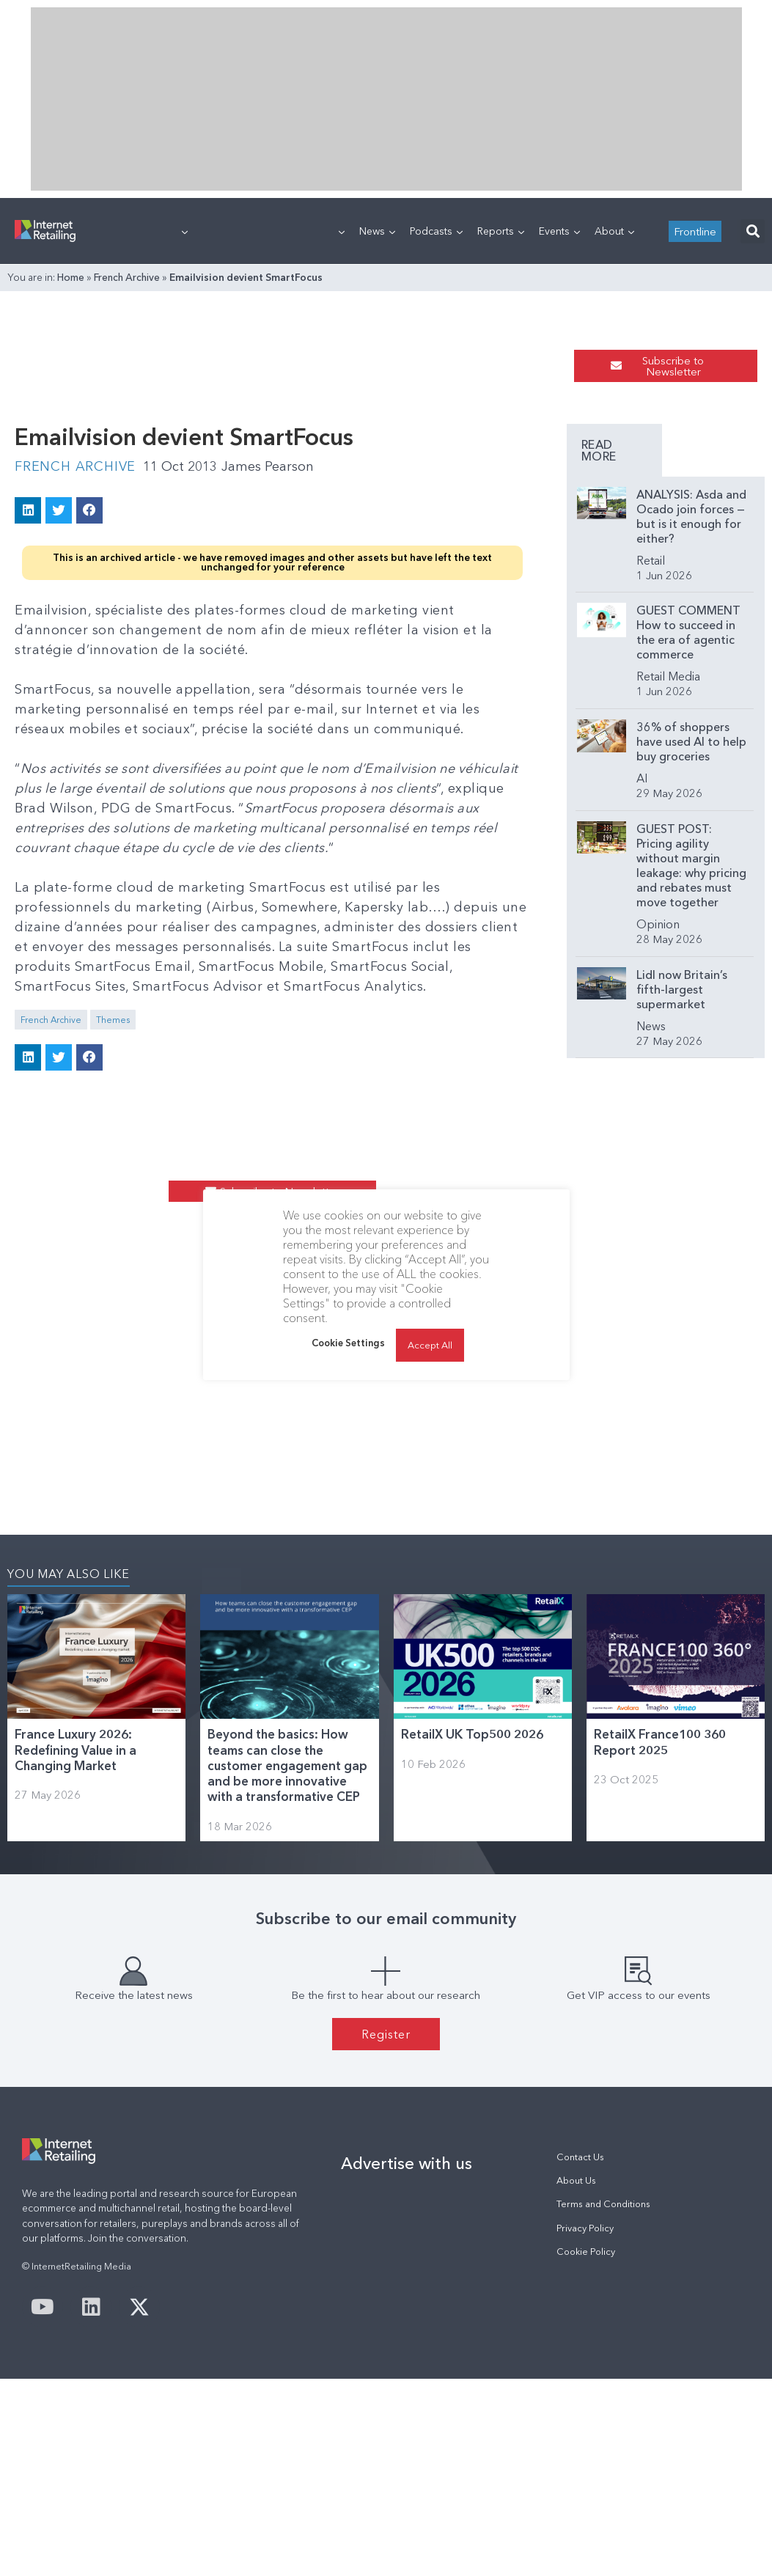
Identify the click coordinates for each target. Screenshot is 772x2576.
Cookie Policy (585, 2251)
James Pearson (267, 466)
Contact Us (580, 2156)
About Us (576, 2180)
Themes (113, 1019)
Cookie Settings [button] (348, 1342)
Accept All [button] (430, 1345)
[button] (752, 231)
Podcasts (436, 231)
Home (70, 277)
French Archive (127, 277)
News (377, 231)
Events (559, 231)
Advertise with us (406, 2163)
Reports (500, 231)
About (614, 231)
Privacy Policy (585, 2228)
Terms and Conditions (603, 2203)
